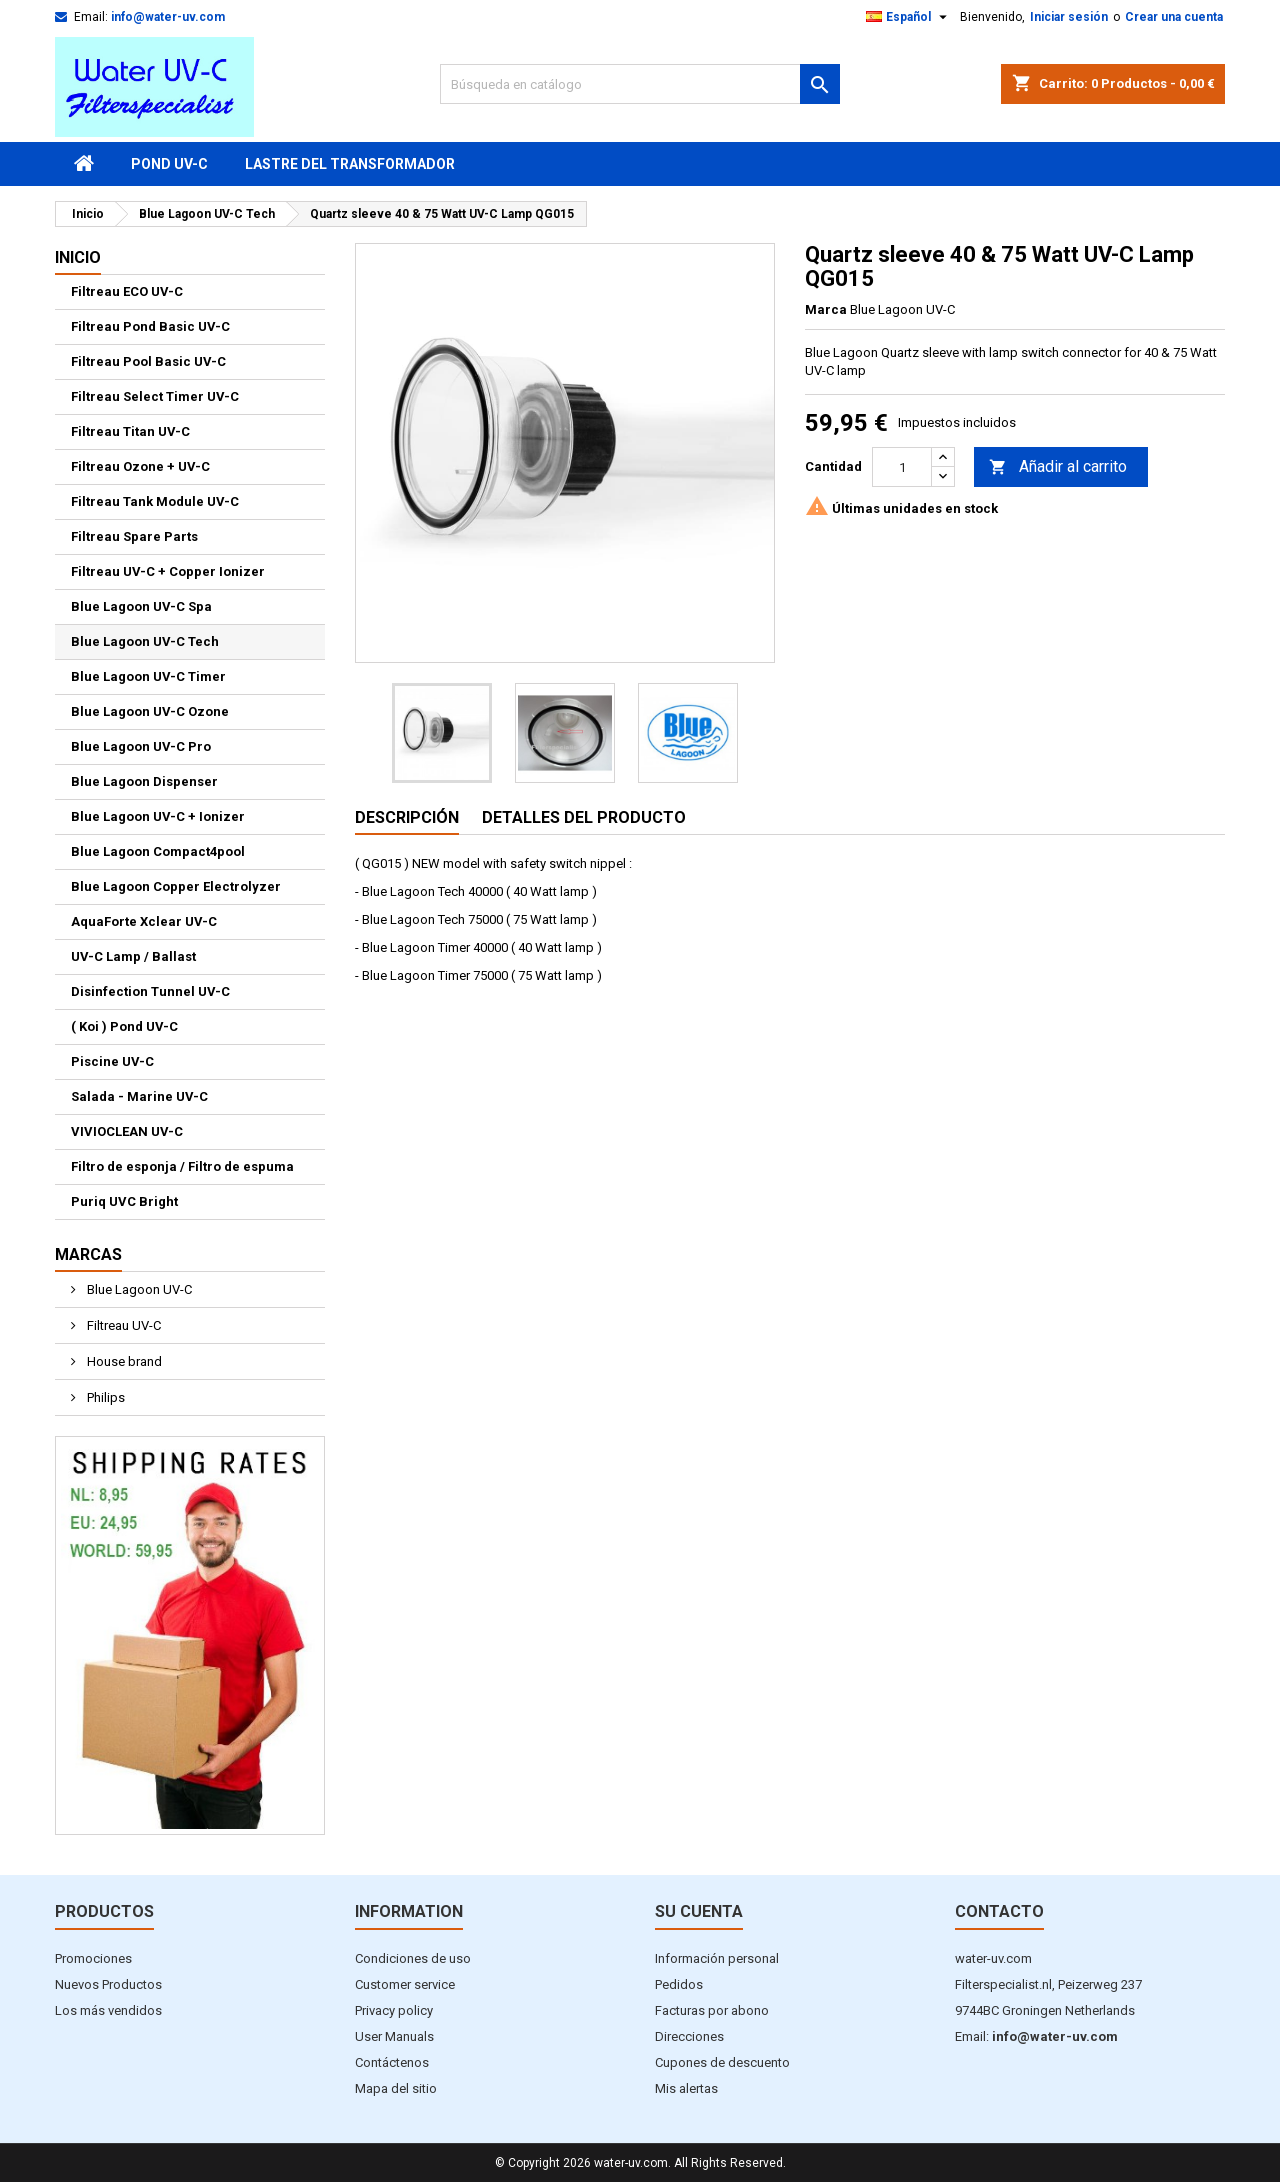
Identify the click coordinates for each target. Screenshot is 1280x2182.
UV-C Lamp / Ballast (133, 956)
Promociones (93, 1958)
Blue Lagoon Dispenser (144, 781)
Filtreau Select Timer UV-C (155, 396)
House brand (123, 1361)
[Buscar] (640, 84)
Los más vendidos (108, 2010)
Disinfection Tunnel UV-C (150, 991)
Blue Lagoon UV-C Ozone (150, 711)
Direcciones (689, 2036)
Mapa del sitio (396, 2088)
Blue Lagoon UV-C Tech (145, 641)
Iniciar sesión (1069, 17)
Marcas (88, 1254)
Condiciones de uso (413, 1958)
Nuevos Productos (108, 1984)
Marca (826, 309)
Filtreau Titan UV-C (130, 431)
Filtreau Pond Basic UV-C (150, 326)
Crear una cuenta (1174, 17)
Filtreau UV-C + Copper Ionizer (168, 571)
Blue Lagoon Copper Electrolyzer (176, 886)
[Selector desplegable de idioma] (909, 17)
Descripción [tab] (407, 817)
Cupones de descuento (722, 2062)
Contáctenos (392, 2062)
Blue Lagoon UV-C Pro (141, 746)
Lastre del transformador (350, 164)
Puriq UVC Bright (124, 1201)
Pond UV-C (169, 164)
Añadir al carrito (1058, 467)
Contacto (999, 1911)
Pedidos (679, 1984)
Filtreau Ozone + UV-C (140, 466)
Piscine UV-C (112, 1061)
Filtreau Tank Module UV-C (155, 501)
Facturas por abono (712, 2010)
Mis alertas (686, 2088)
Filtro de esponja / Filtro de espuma (182, 1166)
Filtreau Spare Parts (134, 536)
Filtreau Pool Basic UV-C (148, 361)
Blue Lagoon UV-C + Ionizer (158, 816)
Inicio (78, 257)
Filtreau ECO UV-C (127, 291)
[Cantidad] (902, 467)
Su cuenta (699, 1911)
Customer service (405, 1984)
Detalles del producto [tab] (584, 817)
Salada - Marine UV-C (139, 1096)
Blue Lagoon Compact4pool (158, 851)
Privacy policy (394, 2010)
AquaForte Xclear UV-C (144, 921)
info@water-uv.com (168, 17)
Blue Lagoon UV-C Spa (141, 606)
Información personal (717, 1958)
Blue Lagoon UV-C (138, 1289)
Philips (104, 1397)
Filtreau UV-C (122, 1325)
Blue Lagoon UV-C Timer (148, 676)
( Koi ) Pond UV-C (124, 1026)
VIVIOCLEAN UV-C (127, 1131)
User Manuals (394, 2036)
